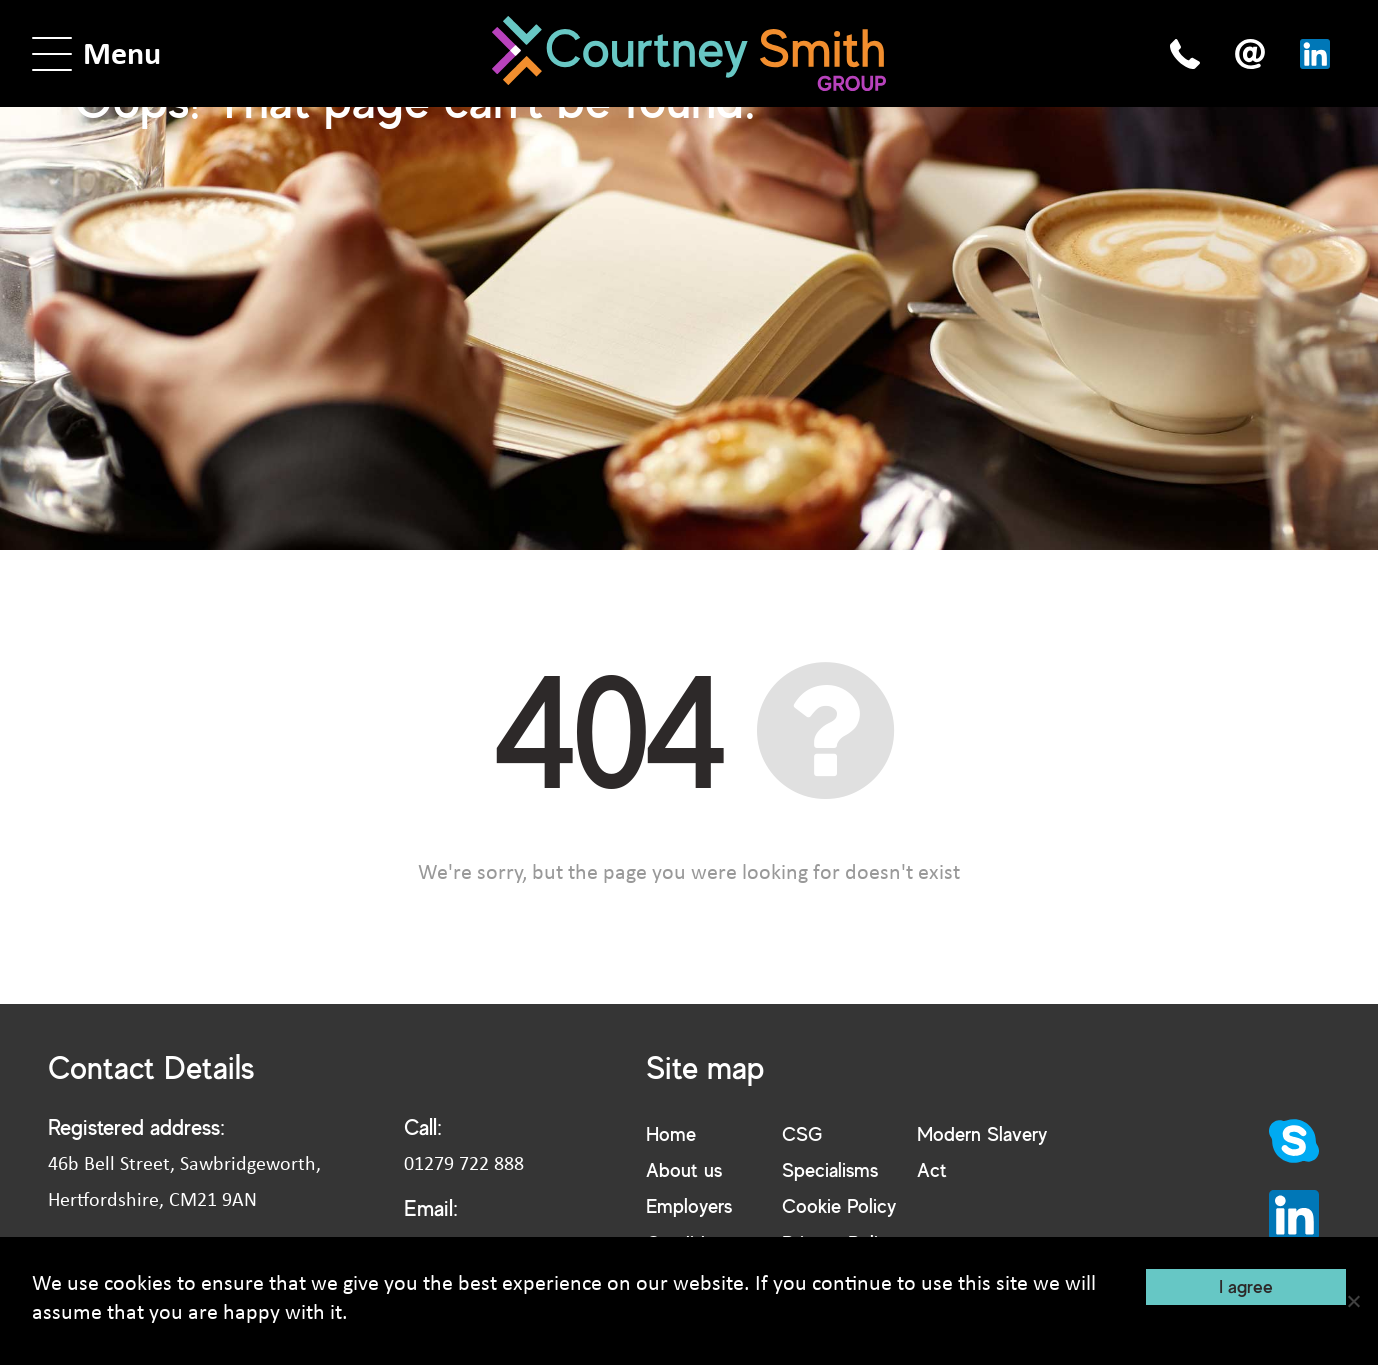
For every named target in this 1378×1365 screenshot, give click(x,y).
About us (684, 1169)
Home (671, 1133)
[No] (1353, 1301)
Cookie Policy (839, 1205)
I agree (1246, 1286)
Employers (689, 1205)
